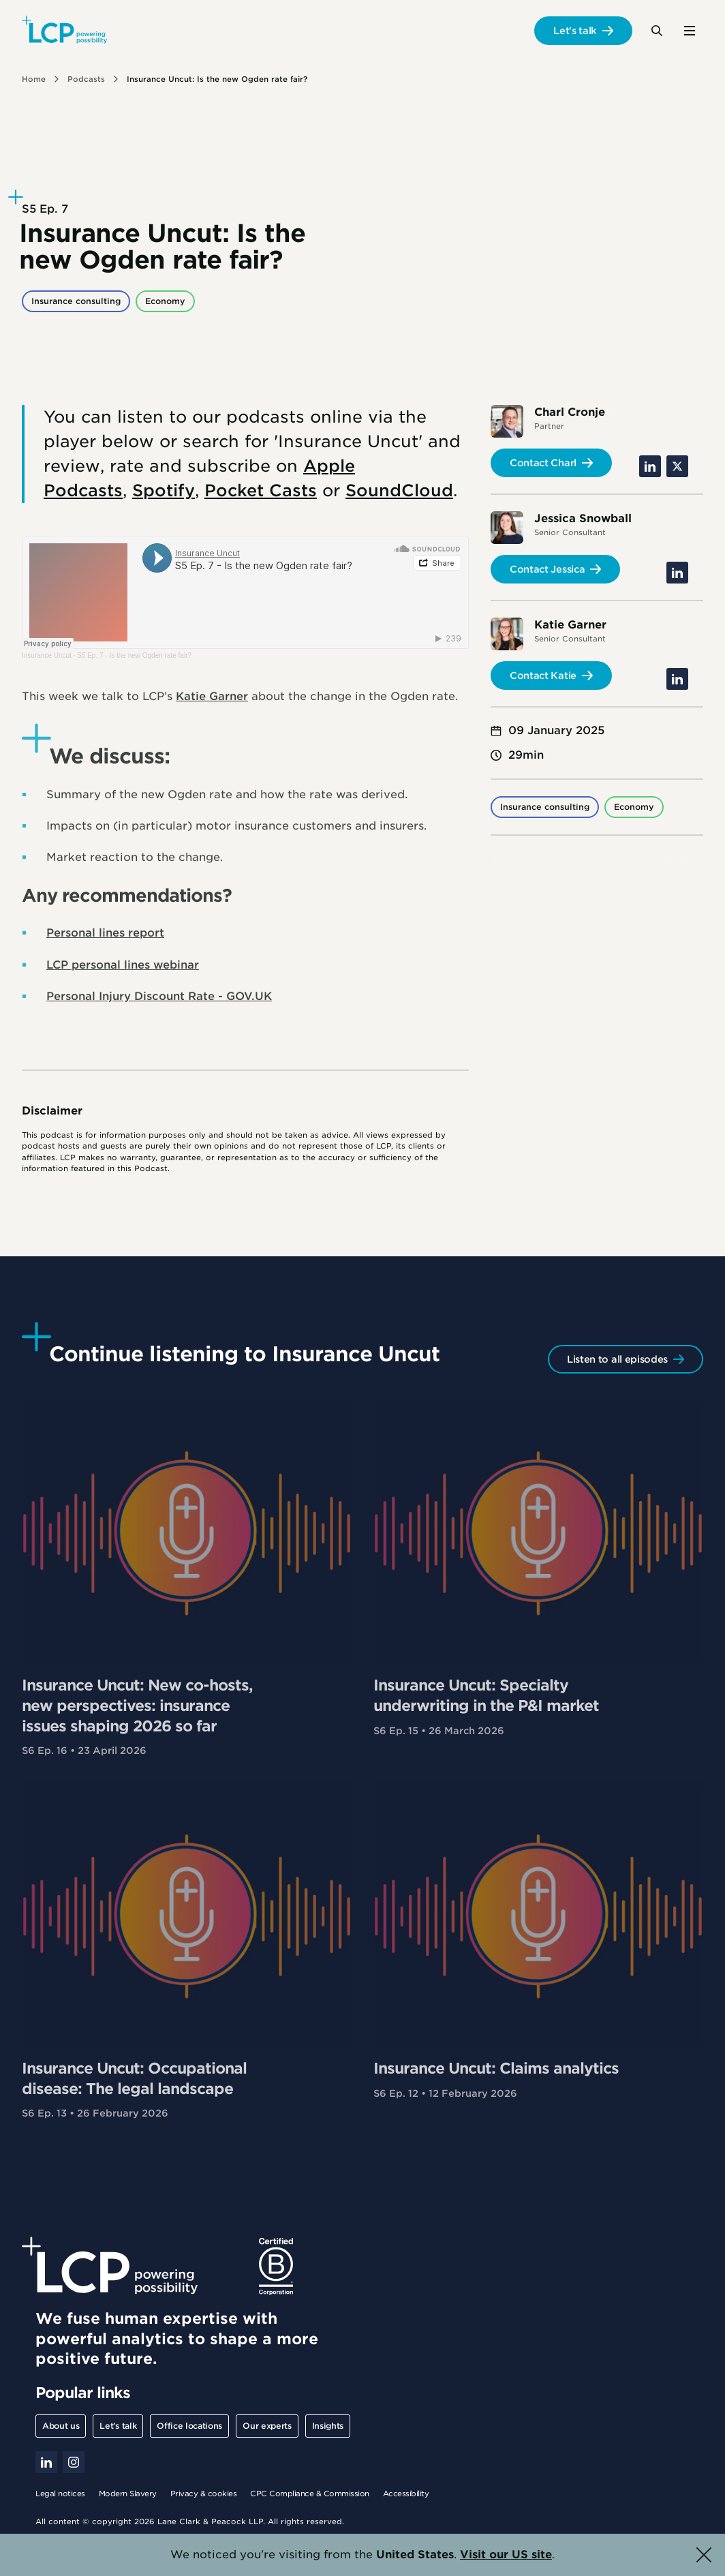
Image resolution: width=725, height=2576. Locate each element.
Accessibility (406, 2493)
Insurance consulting (76, 301)
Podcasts (86, 79)
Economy (165, 301)
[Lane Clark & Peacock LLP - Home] (64, 31)
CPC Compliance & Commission (309, 2493)
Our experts (267, 2426)
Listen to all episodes (617, 1359)
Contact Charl (543, 462)
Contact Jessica (547, 569)
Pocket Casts (260, 490)
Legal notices (60, 2493)
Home (34, 79)
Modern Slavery (128, 2493)
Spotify (163, 490)
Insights (327, 2426)
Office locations (189, 2426)
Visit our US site (506, 2554)
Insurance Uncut (47, 655)
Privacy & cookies (203, 2493)
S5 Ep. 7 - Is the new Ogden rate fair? (134, 655)
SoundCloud (399, 490)
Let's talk (575, 30)
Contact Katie (543, 675)
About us (60, 2426)
